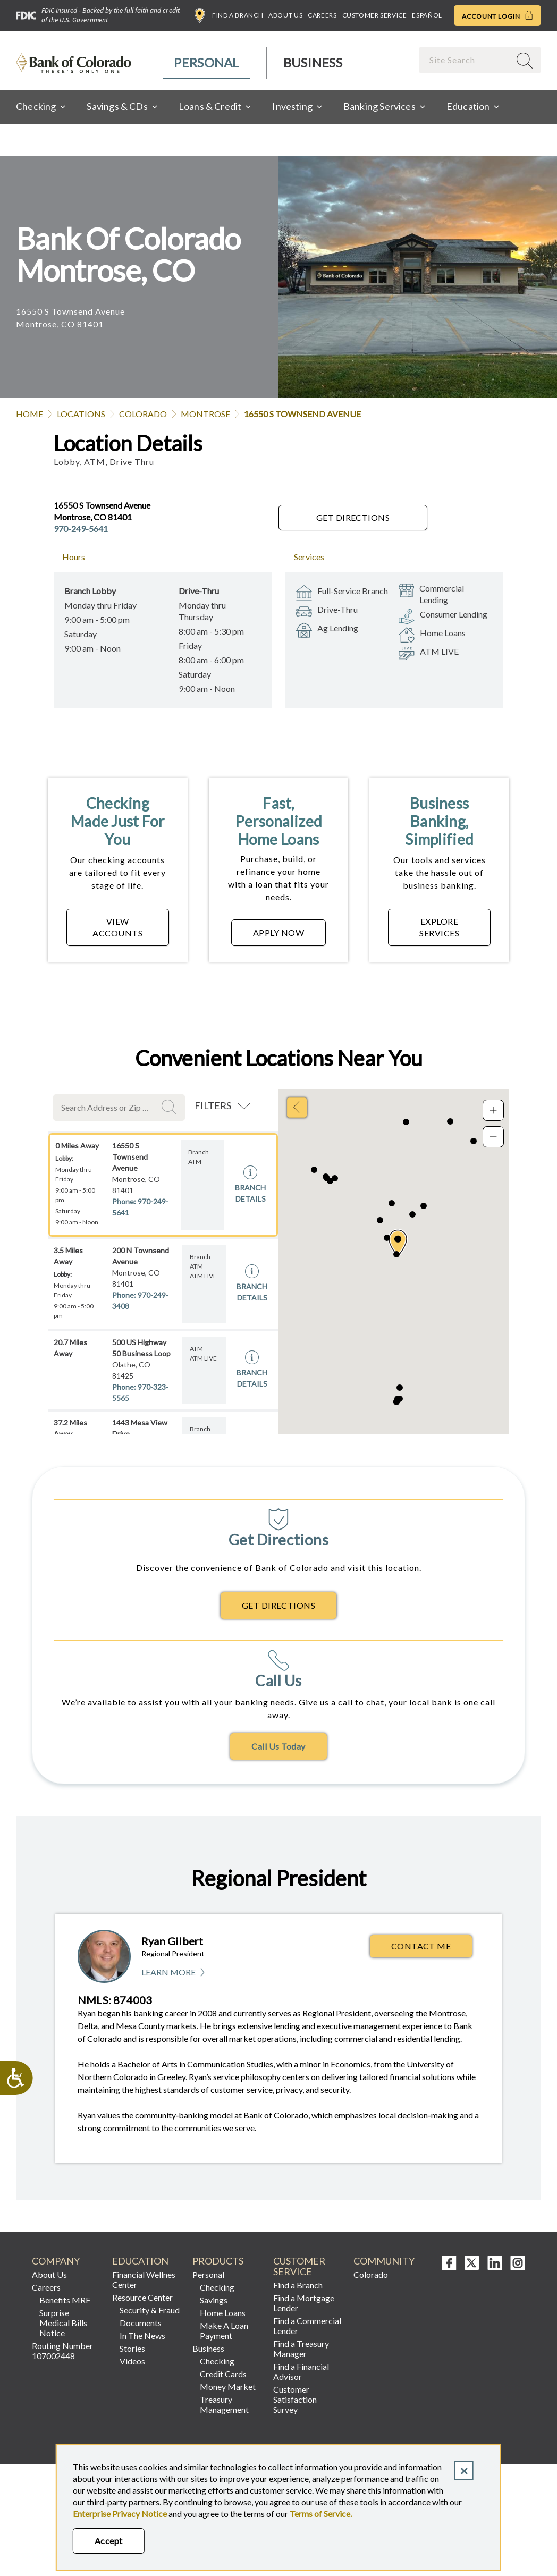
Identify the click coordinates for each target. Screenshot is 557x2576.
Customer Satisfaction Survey (295, 2399)
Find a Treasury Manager (301, 2348)
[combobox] (465, 60)
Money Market (228, 2386)
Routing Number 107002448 (62, 2351)
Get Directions (353, 517)
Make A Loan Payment (224, 2330)
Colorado (143, 414)
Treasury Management (224, 2404)
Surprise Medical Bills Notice (63, 2323)
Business (312, 62)
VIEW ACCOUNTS (117, 927)
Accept (109, 2541)
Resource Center (142, 2297)
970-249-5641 (81, 528)
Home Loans (223, 2313)
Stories (132, 2348)
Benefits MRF (64, 2300)
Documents (141, 2323)
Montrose (205, 414)
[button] (397, 1243)
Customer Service (374, 15)
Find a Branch (229, 15)
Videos (132, 2361)
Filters (213, 1105)
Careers (322, 15)
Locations (81, 414)
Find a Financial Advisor (301, 2371)
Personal (206, 62)
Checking (217, 2287)
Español (427, 15)
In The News (142, 2335)
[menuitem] (207, 63)
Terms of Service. (321, 2514)
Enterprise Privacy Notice (120, 2514)
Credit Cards (223, 2374)
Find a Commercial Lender (307, 2326)
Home (29, 414)
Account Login (497, 15)
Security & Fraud (150, 2310)
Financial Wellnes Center (143, 2279)
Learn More (174, 1972)
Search (170, 1107)
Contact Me (421, 1946)
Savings (213, 2300)
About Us (285, 15)
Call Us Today (278, 1746)
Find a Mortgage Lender (303, 2303)
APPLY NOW (278, 932)
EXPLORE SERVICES (439, 927)
